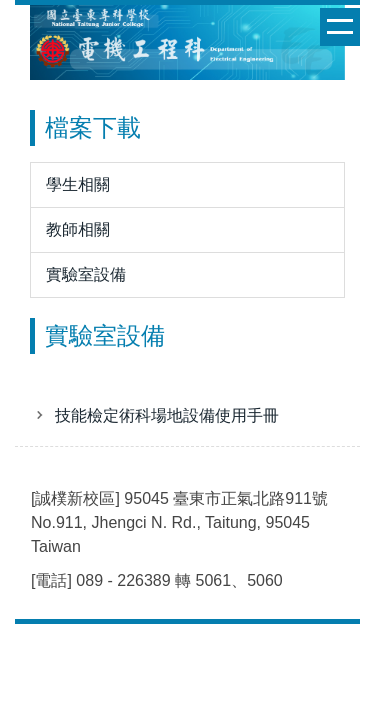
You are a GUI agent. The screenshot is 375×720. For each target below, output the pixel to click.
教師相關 (78, 229)
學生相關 (78, 184)
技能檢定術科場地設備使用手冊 (167, 415)
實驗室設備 (86, 274)
